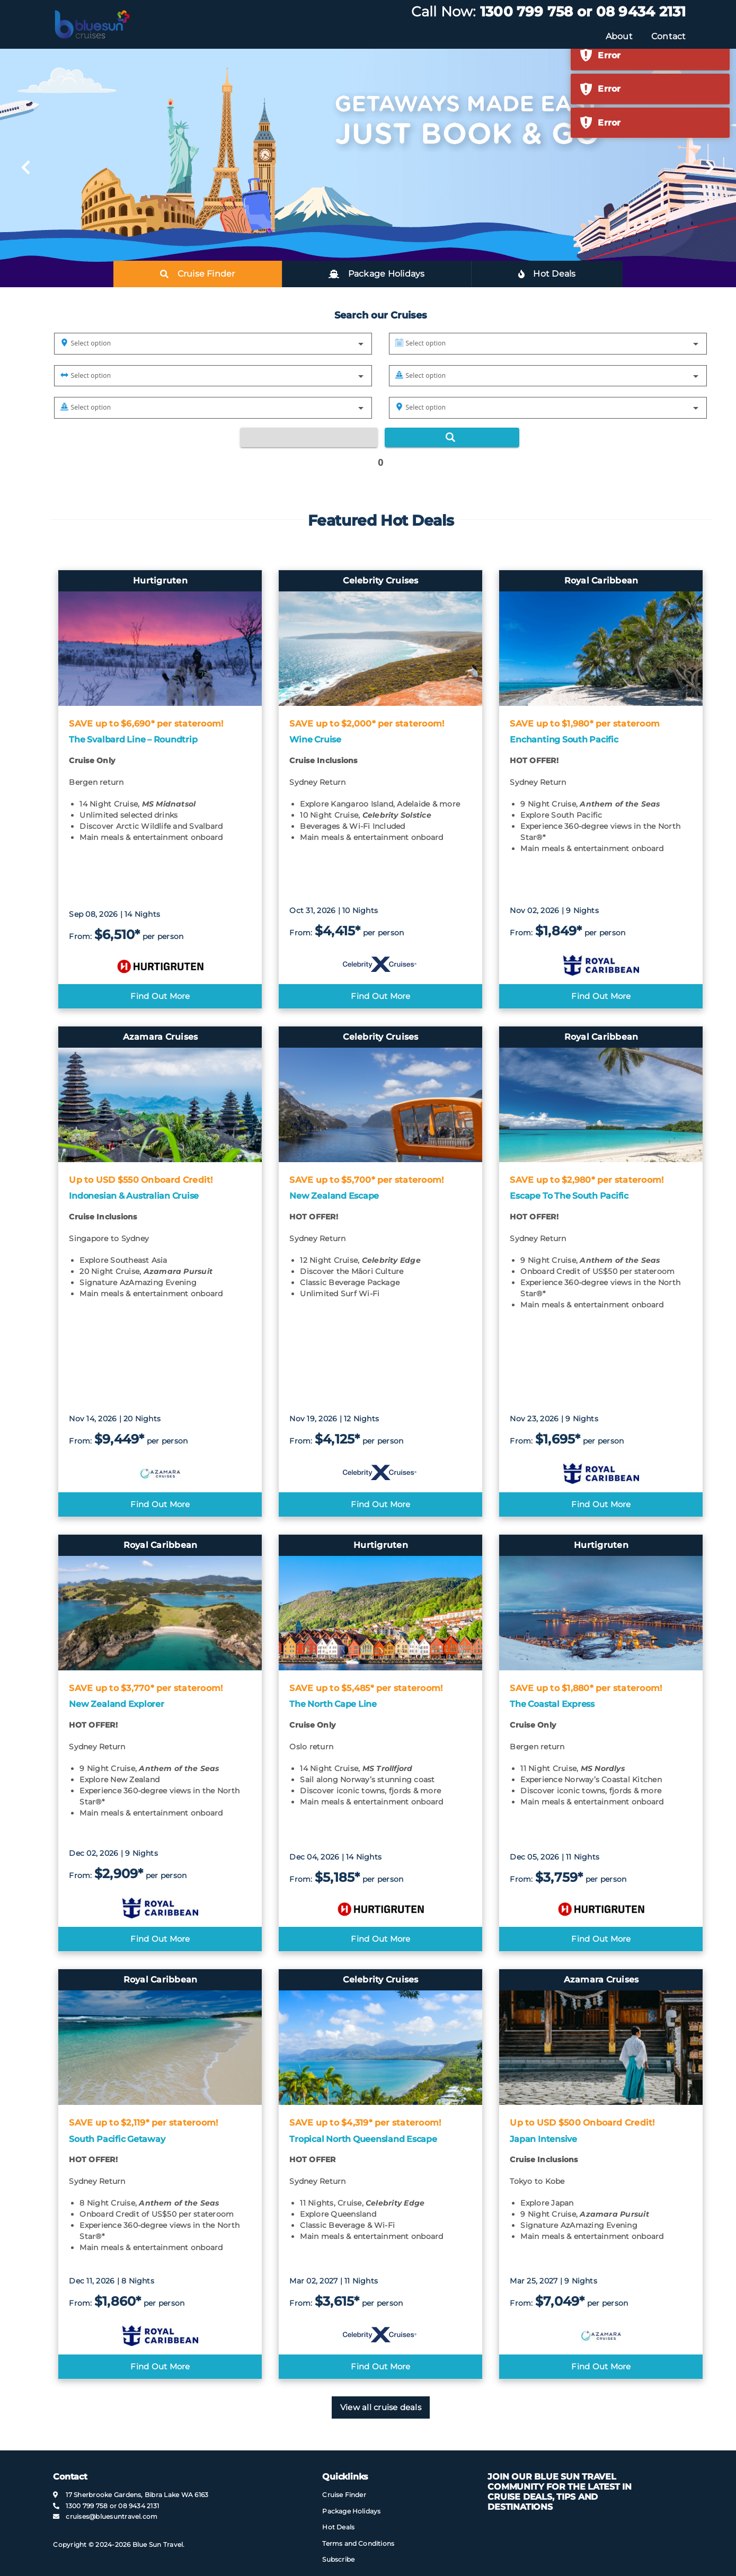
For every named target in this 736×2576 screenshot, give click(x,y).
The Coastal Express (552, 1704)
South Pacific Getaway (117, 2139)
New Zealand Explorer (116, 1704)
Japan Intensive (543, 2139)
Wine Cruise (315, 739)
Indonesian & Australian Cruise (134, 1196)
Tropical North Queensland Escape (363, 2139)
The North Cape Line (332, 1704)
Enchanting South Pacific (564, 739)
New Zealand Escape (334, 1196)
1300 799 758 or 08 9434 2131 (583, 11)
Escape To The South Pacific (569, 1196)
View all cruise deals (380, 2407)
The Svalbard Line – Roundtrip (133, 739)
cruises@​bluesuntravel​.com (111, 2516)
